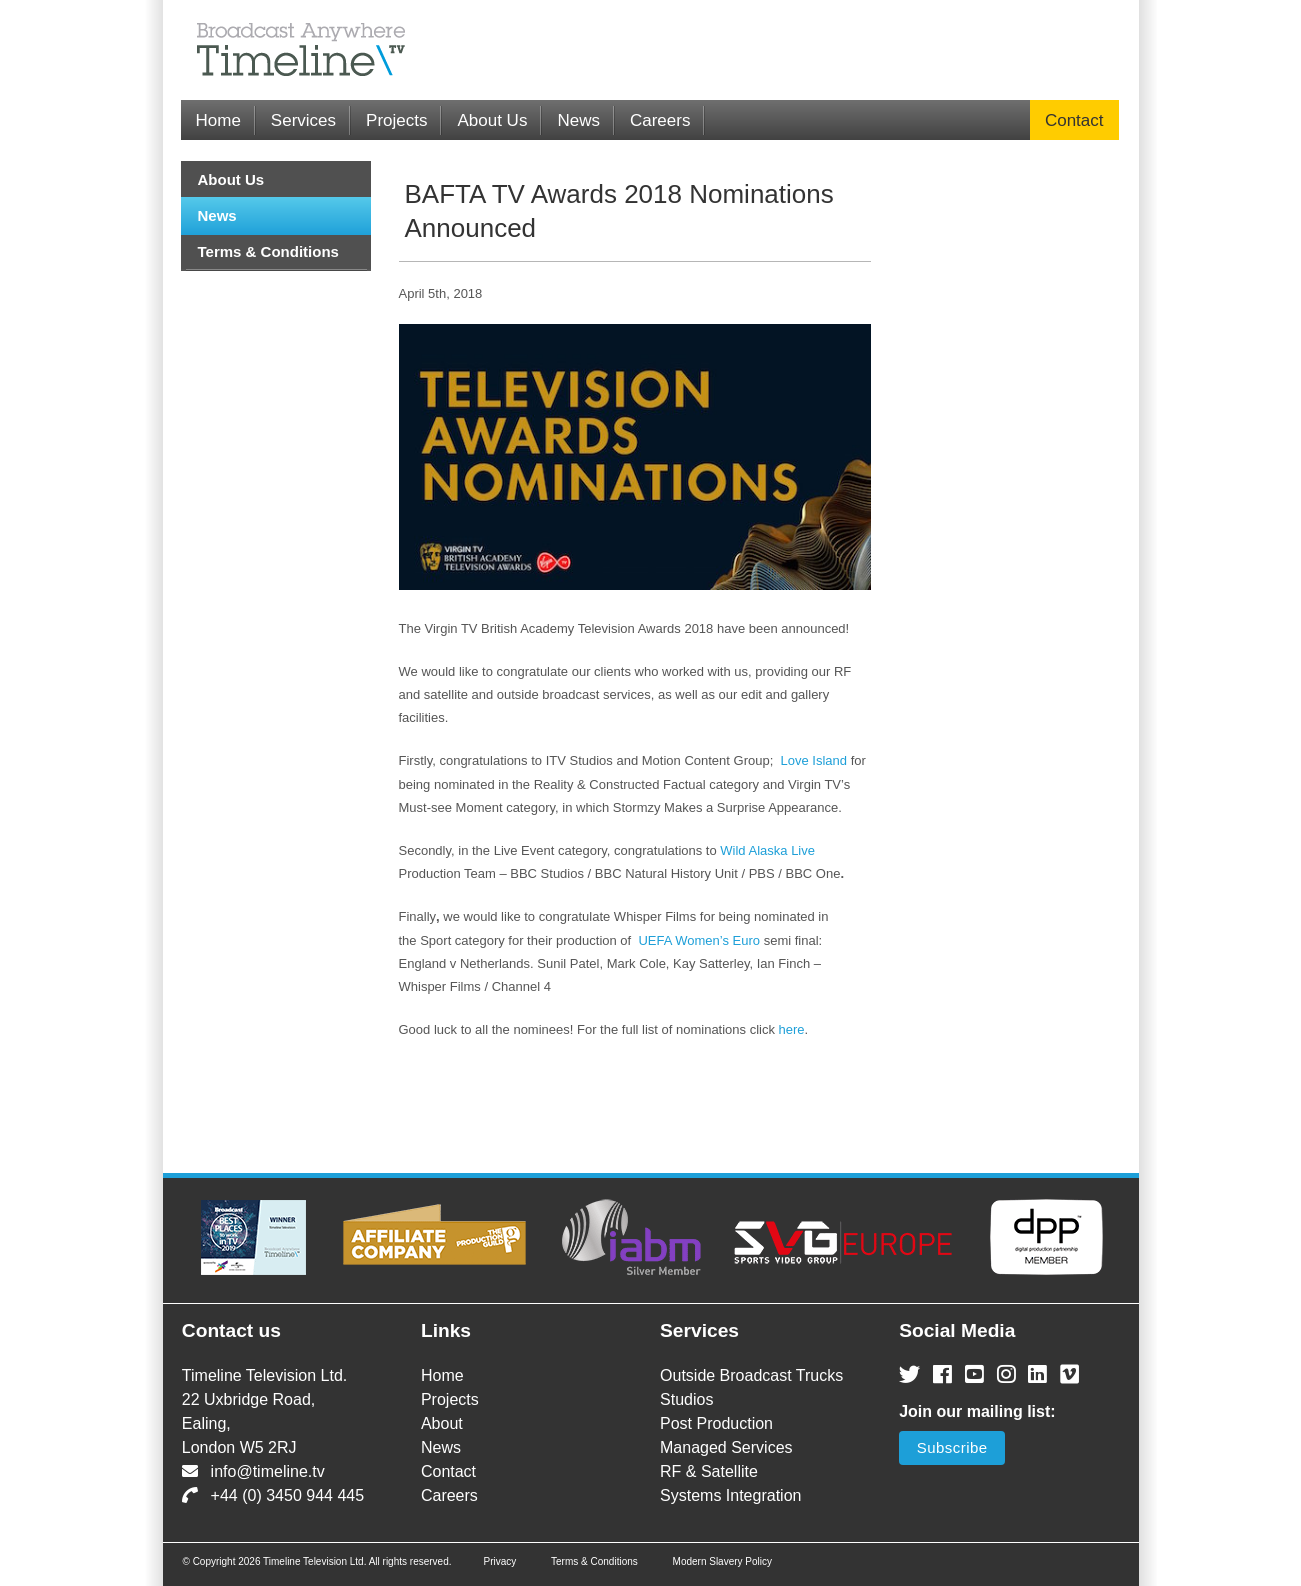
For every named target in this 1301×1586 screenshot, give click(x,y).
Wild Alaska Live (767, 850)
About (442, 1423)
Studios (686, 1399)
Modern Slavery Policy (722, 1561)
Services (303, 120)
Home (218, 120)
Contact (1074, 120)
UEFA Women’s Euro (699, 940)
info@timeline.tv (253, 1471)
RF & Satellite (709, 1471)
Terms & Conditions (268, 251)
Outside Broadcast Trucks (751, 1375)
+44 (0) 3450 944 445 (273, 1495)
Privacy (499, 1561)
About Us (492, 120)
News (578, 120)
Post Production (716, 1423)
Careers (660, 120)
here (792, 1029)
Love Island (814, 760)
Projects (396, 120)
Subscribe (952, 1447)
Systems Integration (730, 1495)
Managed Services (726, 1447)
